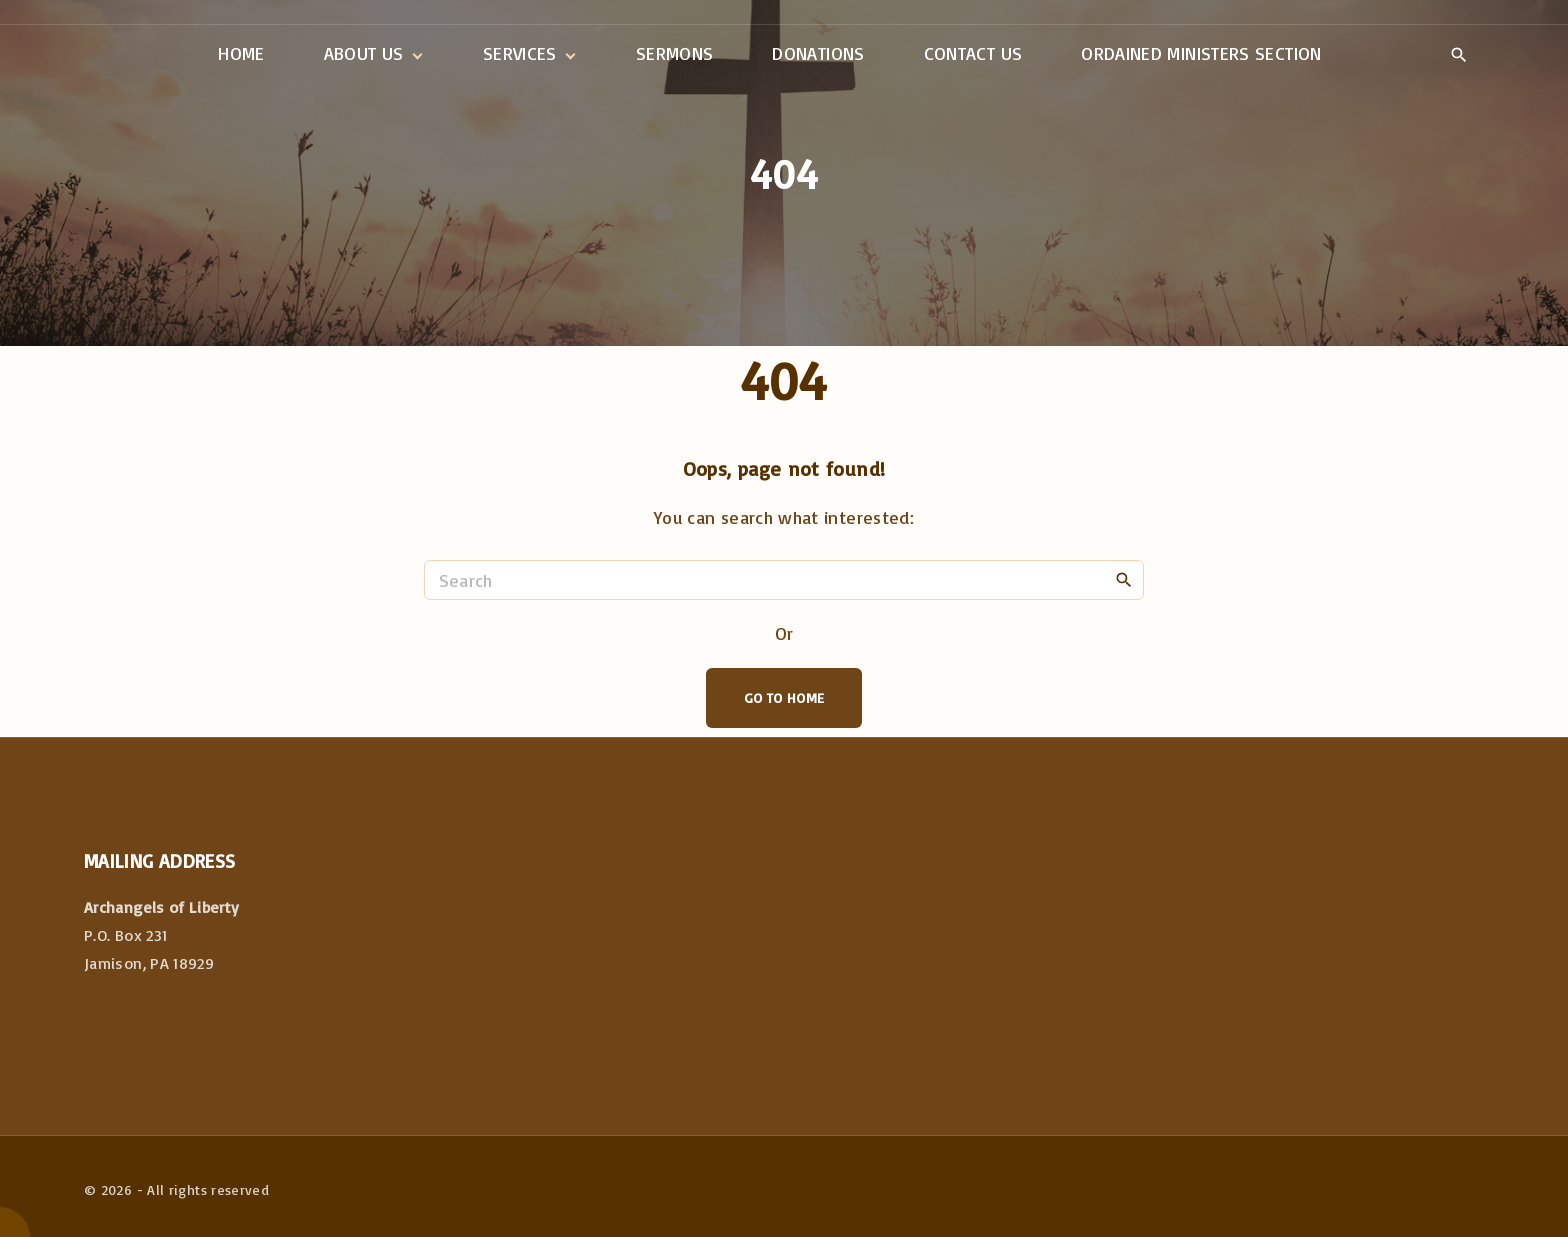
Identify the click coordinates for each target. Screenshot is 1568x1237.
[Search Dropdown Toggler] (1458, 55)
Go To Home (784, 697)
